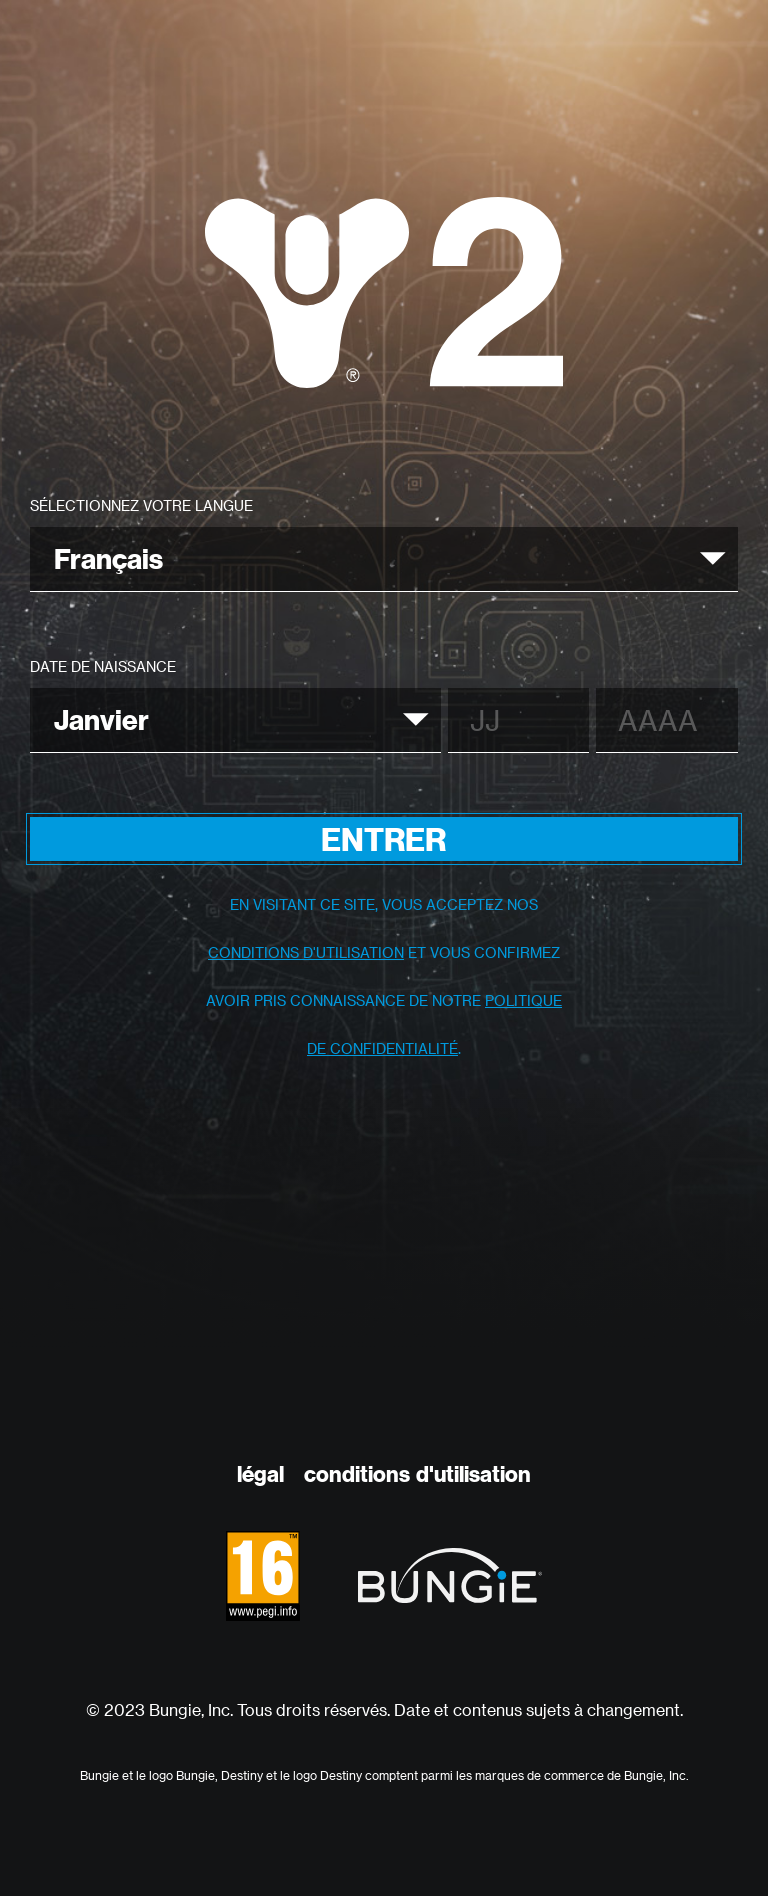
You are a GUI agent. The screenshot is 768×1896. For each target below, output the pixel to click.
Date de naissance (103, 666)
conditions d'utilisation (306, 952)
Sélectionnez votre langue (141, 505)
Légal (260, 1473)
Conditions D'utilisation (417, 1473)
